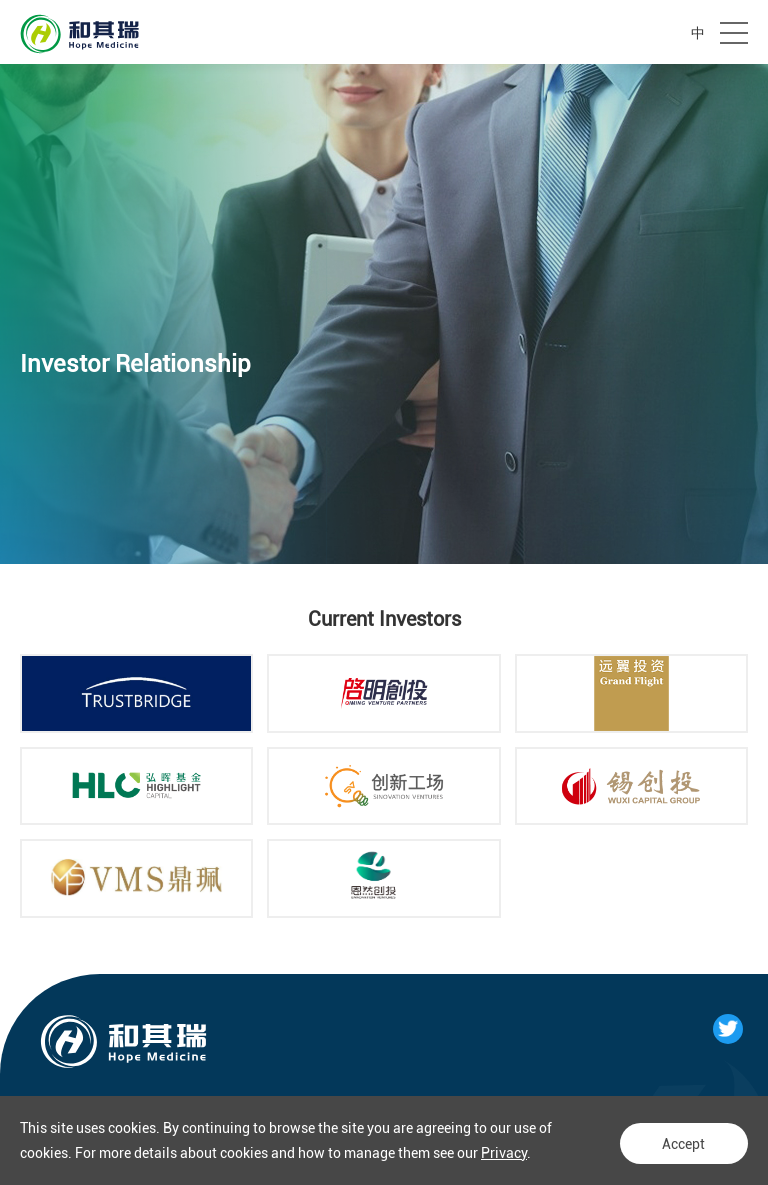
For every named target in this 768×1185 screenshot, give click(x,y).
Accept (678, 1141)
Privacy (504, 1153)
